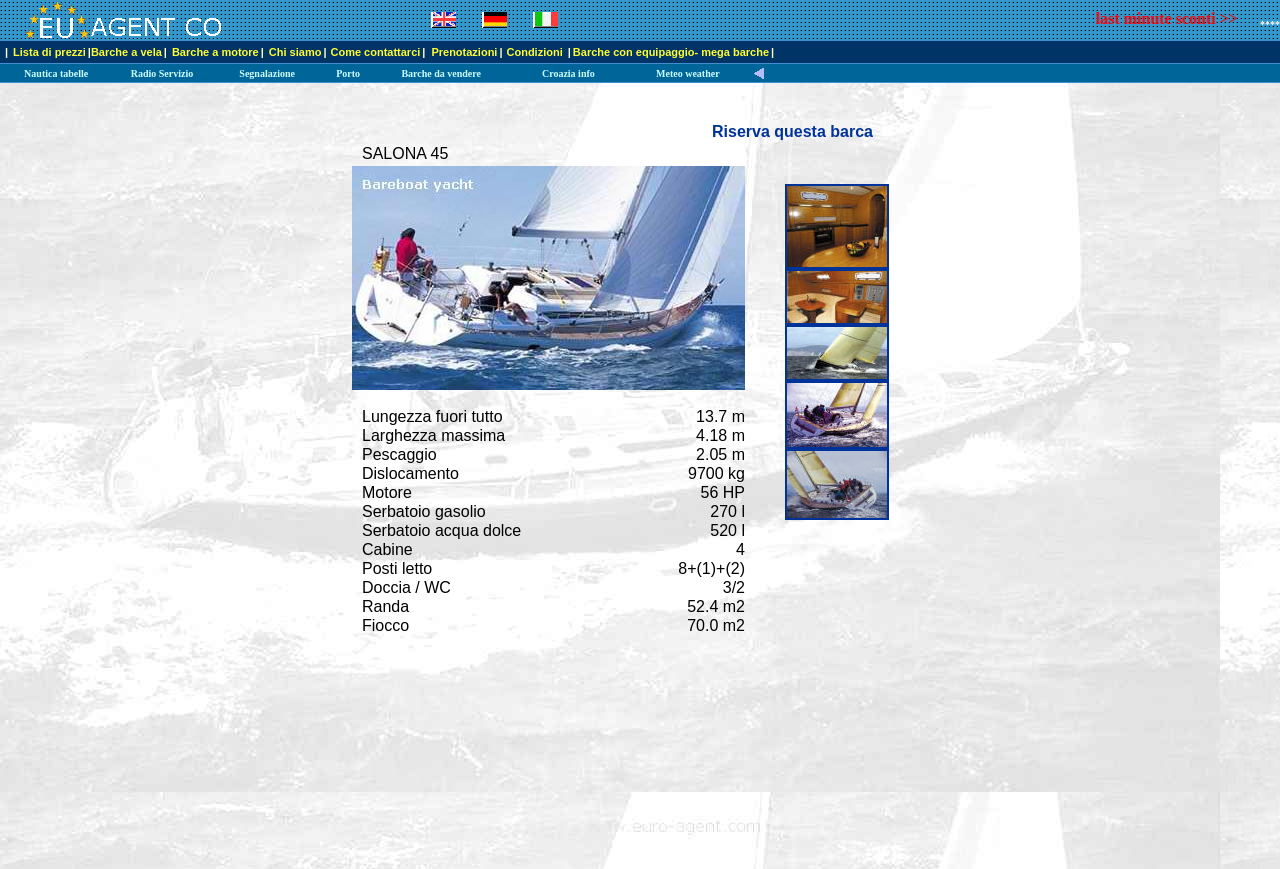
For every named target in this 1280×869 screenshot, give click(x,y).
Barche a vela (126, 52)
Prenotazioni (464, 52)
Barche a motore (215, 52)
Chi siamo (295, 52)
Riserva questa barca (792, 131)
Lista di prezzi (49, 52)
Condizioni (536, 52)
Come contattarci (375, 52)
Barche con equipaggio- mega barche (671, 52)
